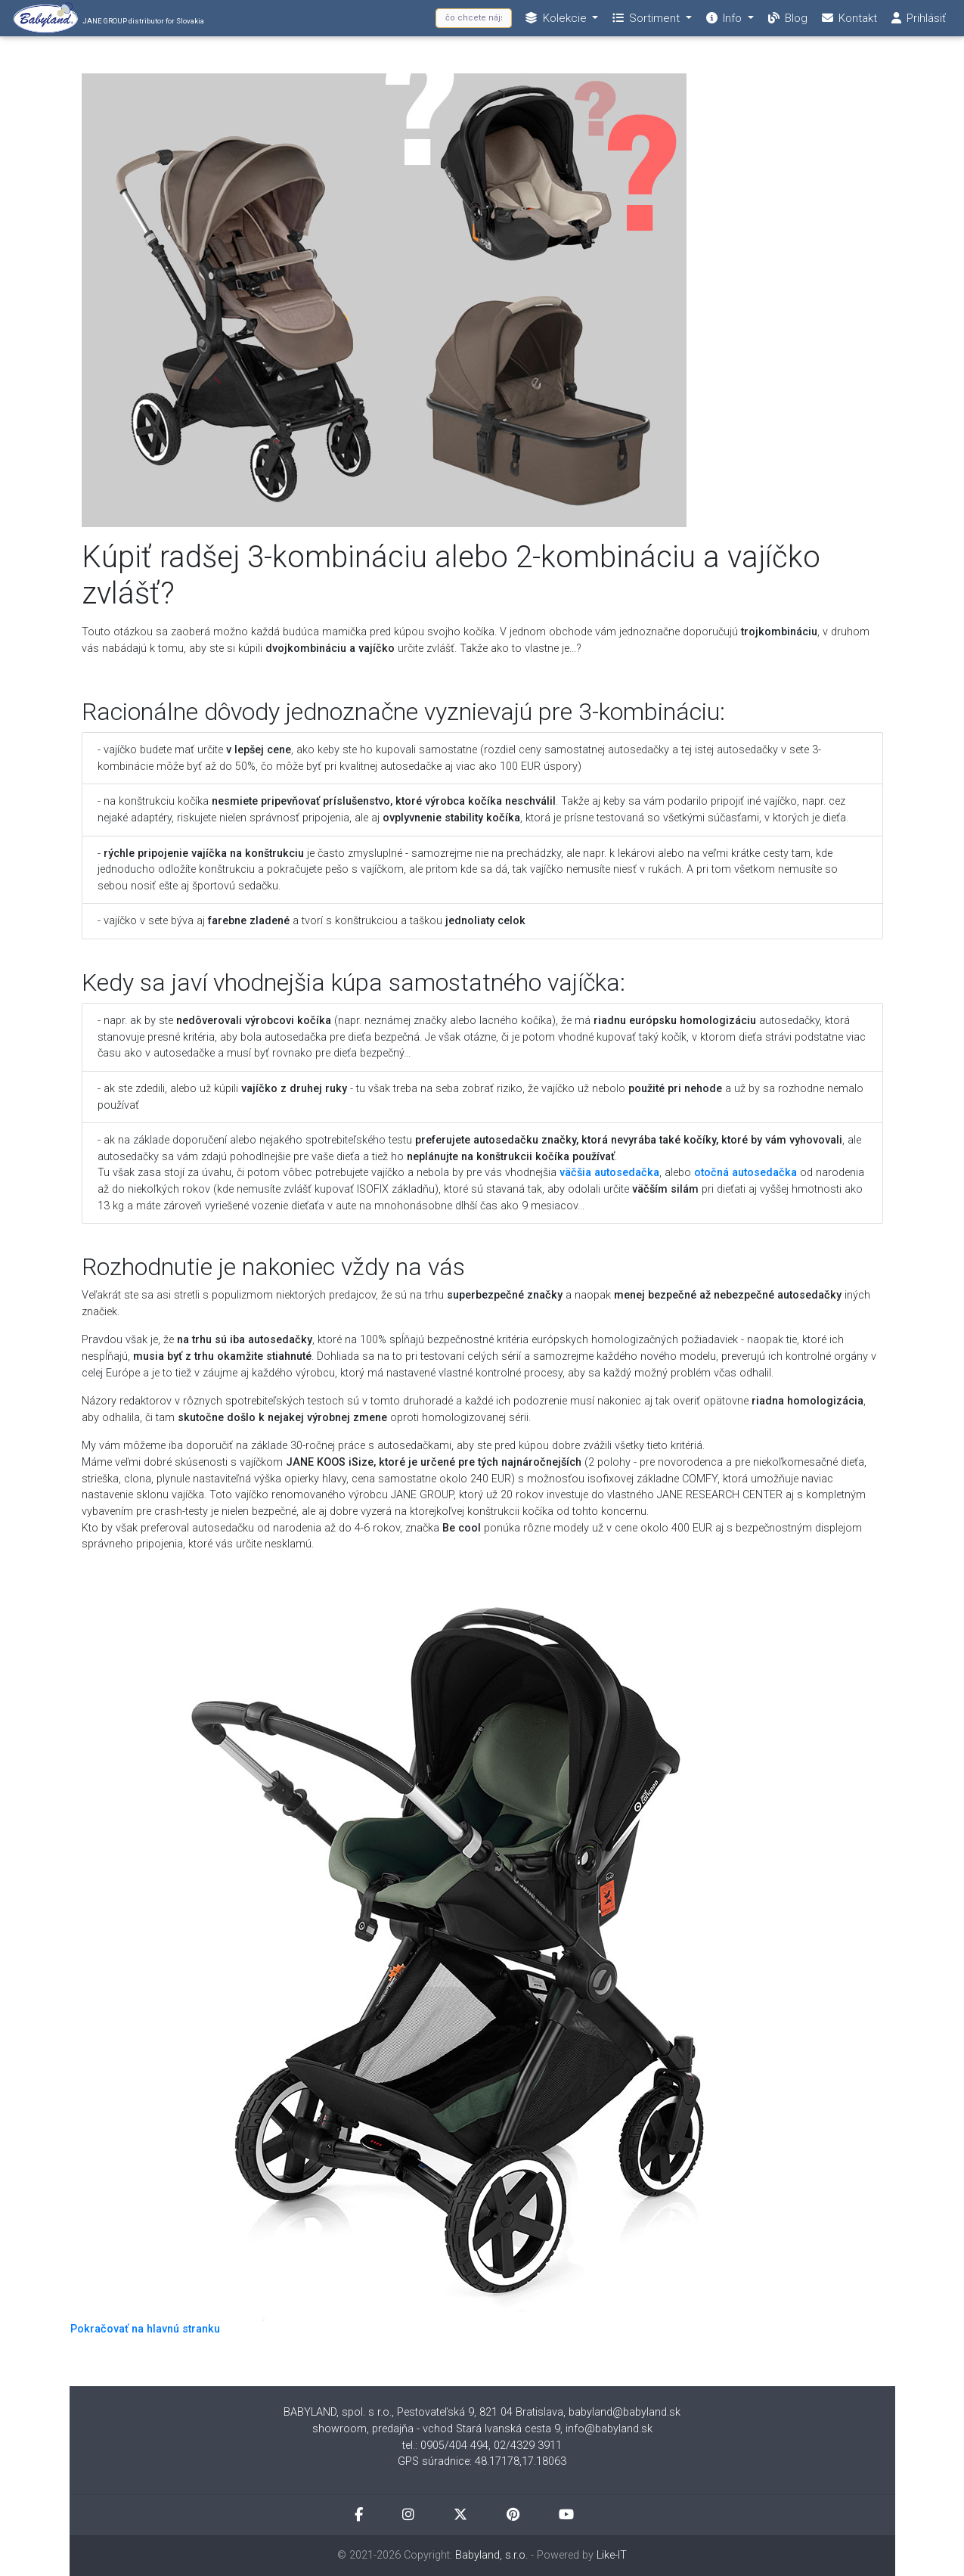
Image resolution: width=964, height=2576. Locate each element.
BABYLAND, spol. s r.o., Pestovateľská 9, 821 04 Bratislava (423, 2412)
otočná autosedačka (745, 1172)
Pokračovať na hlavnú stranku (145, 2329)
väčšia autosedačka (609, 1172)
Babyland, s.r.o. (491, 2555)
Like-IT (612, 2555)
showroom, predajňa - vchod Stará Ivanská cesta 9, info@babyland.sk (482, 2428)
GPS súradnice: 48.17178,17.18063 (482, 2461)
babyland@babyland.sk (624, 2412)
